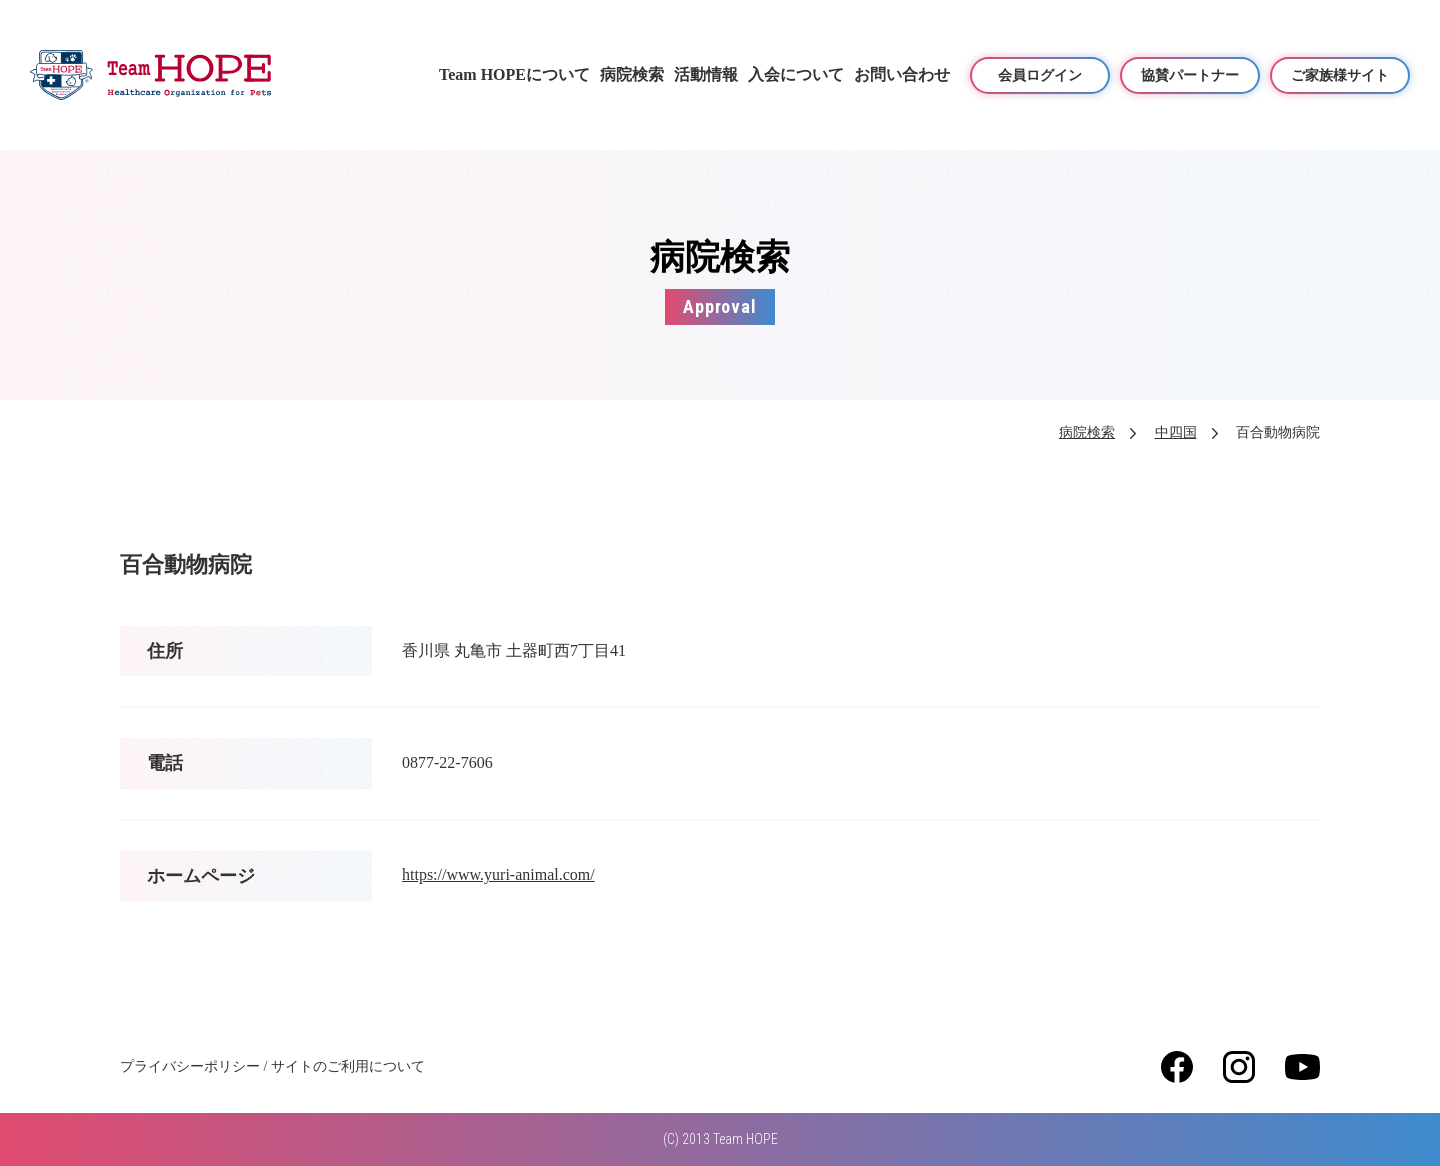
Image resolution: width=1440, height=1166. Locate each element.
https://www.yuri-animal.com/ (498, 874)
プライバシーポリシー (190, 1066)
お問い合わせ (902, 74)
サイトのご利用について (348, 1066)
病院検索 (632, 74)
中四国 (1176, 432)
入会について (796, 74)
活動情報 (706, 74)
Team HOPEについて (514, 74)
